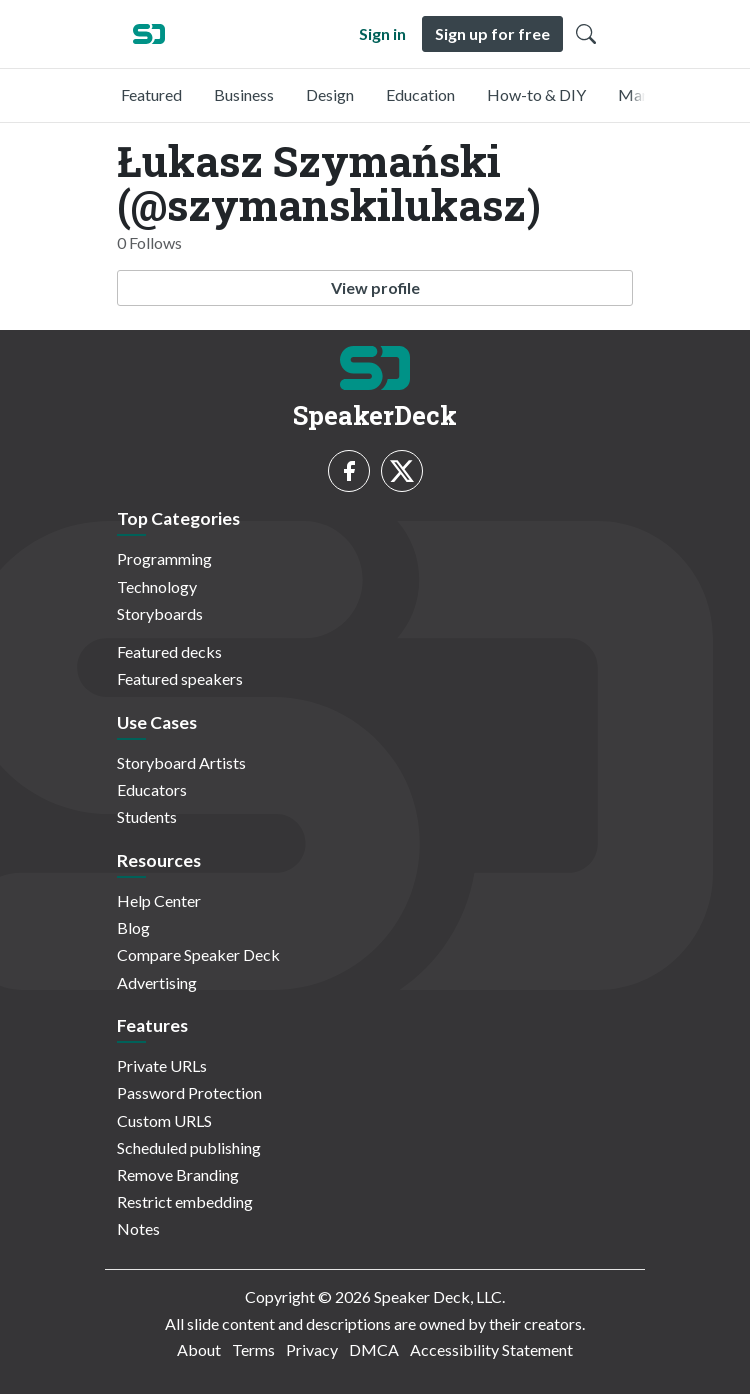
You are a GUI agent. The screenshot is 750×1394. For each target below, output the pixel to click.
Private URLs (162, 1065)
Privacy (312, 1349)
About (199, 1349)
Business (244, 94)
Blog (133, 927)
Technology (157, 586)
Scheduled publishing (189, 1147)
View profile (375, 287)
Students (147, 816)
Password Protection (189, 1092)
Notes (138, 1228)
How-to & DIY (536, 94)
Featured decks (169, 651)
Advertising (157, 982)
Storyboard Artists (181, 762)
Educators (152, 789)
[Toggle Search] (586, 34)
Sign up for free (492, 33)
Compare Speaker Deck (198, 954)
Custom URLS (164, 1120)
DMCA (374, 1349)
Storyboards (160, 613)
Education (420, 94)
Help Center (159, 900)
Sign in (382, 33)
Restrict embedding (185, 1201)
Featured (151, 94)
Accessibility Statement (491, 1349)
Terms (253, 1349)
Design (330, 94)
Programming (164, 558)
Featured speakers (180, 678)
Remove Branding (178, 1174)
